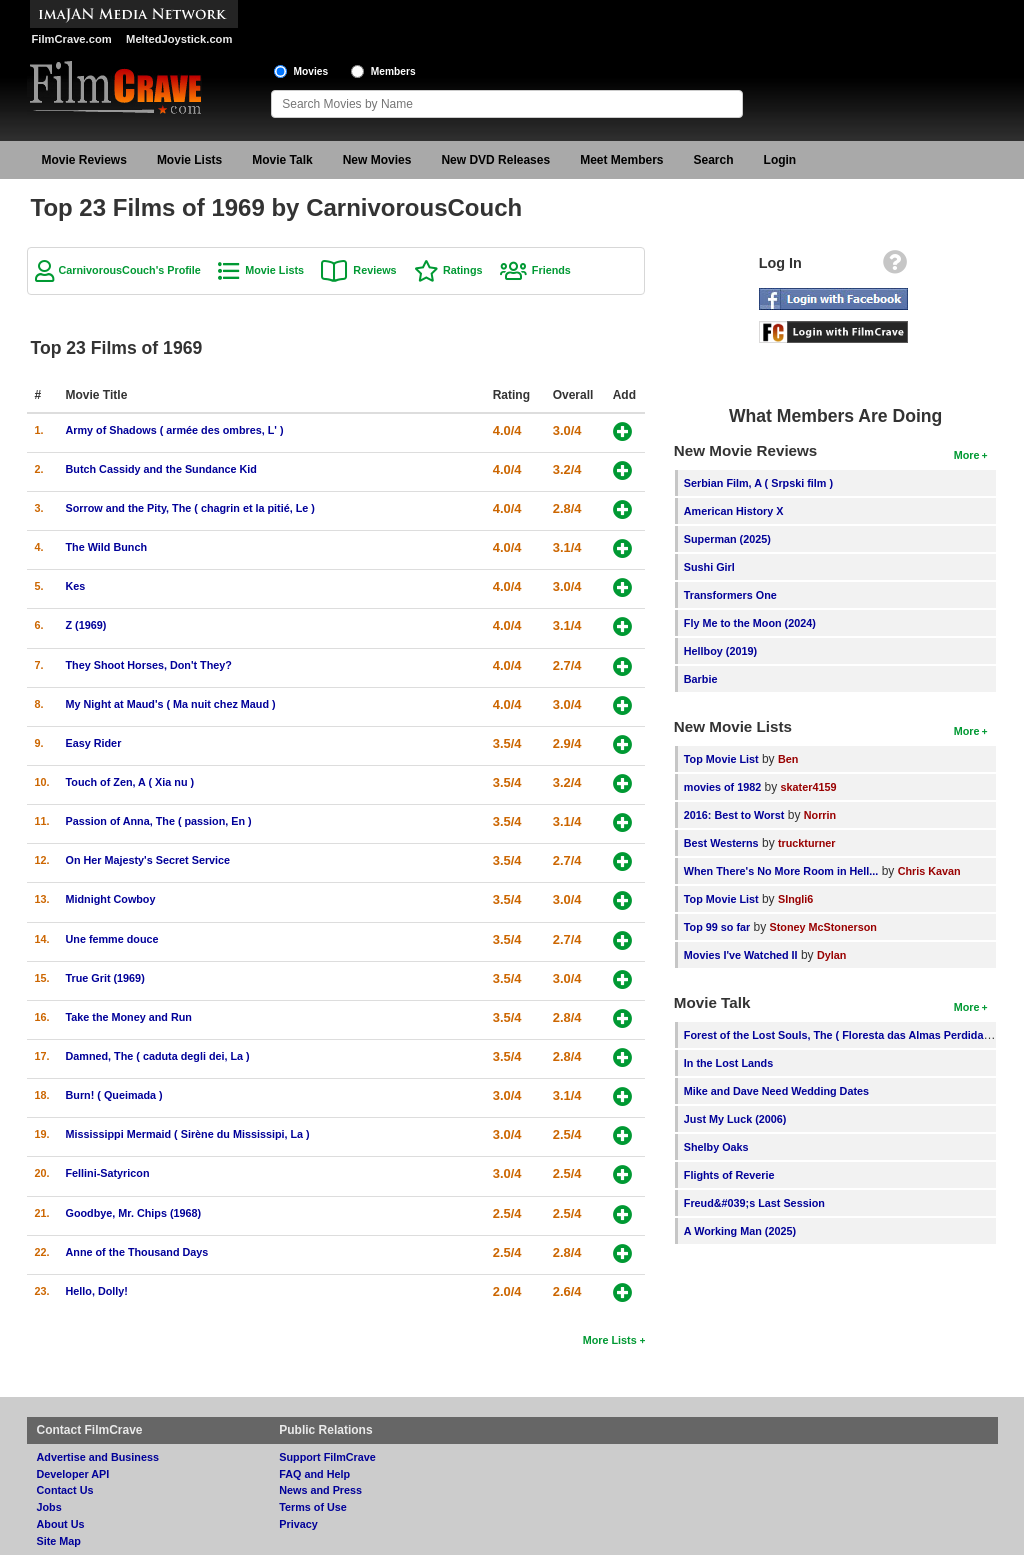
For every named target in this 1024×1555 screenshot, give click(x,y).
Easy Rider (94, 743)
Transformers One (730, 595)
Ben (788, 759)
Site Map (59, 1541)
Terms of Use (313, 1507)
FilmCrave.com (72, 39)
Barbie (701, 679)
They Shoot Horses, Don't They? (149, 665)
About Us (61, 1524)
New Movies (377, 160)
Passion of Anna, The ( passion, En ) (159, 821)
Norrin (820, 815)
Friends (551, 270)
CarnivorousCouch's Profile (130, 270)
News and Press (320, 1490)
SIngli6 (795, 899)
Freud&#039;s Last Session (754, 1203)
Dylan (831, 955)
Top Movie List (721, 759)
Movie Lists (189, 160)
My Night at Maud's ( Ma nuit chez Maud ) (171, 704)
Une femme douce (112, 939)
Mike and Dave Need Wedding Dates (776, 1091)
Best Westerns (721, 843)
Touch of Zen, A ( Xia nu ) (130, 782)
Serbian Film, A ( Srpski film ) (758, 483)
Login (780, 160)
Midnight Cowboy (111, 899)
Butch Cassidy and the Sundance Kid (161, 469)
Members (393, 71)
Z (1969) (86, 625)
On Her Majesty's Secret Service (148, 860)
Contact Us (65, 1490)
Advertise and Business (98, 1457)
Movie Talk (282, 160)
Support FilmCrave (327, 1457)
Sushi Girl (709, 567)
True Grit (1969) (105, 978)
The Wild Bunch (106, 547)
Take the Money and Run (129, 1017)
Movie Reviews (84, 160)
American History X (734, 511)
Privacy (298, 1524)
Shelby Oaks (716, 1147)
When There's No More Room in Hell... (781, 871)
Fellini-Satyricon (108, 1173)
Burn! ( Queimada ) (114, 1095)
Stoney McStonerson (823, 927)
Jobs (49, 1507)
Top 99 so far (717, 927)
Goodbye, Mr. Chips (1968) (134, 1213)
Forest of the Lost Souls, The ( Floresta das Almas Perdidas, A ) (846, 1035)
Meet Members (621, 160)
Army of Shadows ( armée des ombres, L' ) (175, 430)
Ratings (463, 270)
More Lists (610, 1340)
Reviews (374, 270)
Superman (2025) (727, 539)
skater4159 (809, 787)
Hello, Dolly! (97, 1291)
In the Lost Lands (728, 1063)
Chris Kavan (929, 871)
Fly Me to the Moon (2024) (750, 623)
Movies (311, 71)
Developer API (73, 1474)
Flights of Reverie (729, 1175)
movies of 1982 (722, 787)
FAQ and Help (314, 1474)
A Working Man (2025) (740, 1231)
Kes (76, 586)
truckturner (807, 843)
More (967, 455)
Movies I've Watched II (741, 955)
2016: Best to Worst (734, 815)
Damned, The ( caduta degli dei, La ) (158, 1056)
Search (714, 160)
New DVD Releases (495, 160)
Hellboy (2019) (720, 651)
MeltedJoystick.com (179, 39)
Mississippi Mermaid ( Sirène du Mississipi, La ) (188, 1134)
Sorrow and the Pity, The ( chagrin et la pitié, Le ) (190, 508)
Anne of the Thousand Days (137, 1252)
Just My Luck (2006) (735, 1119)
